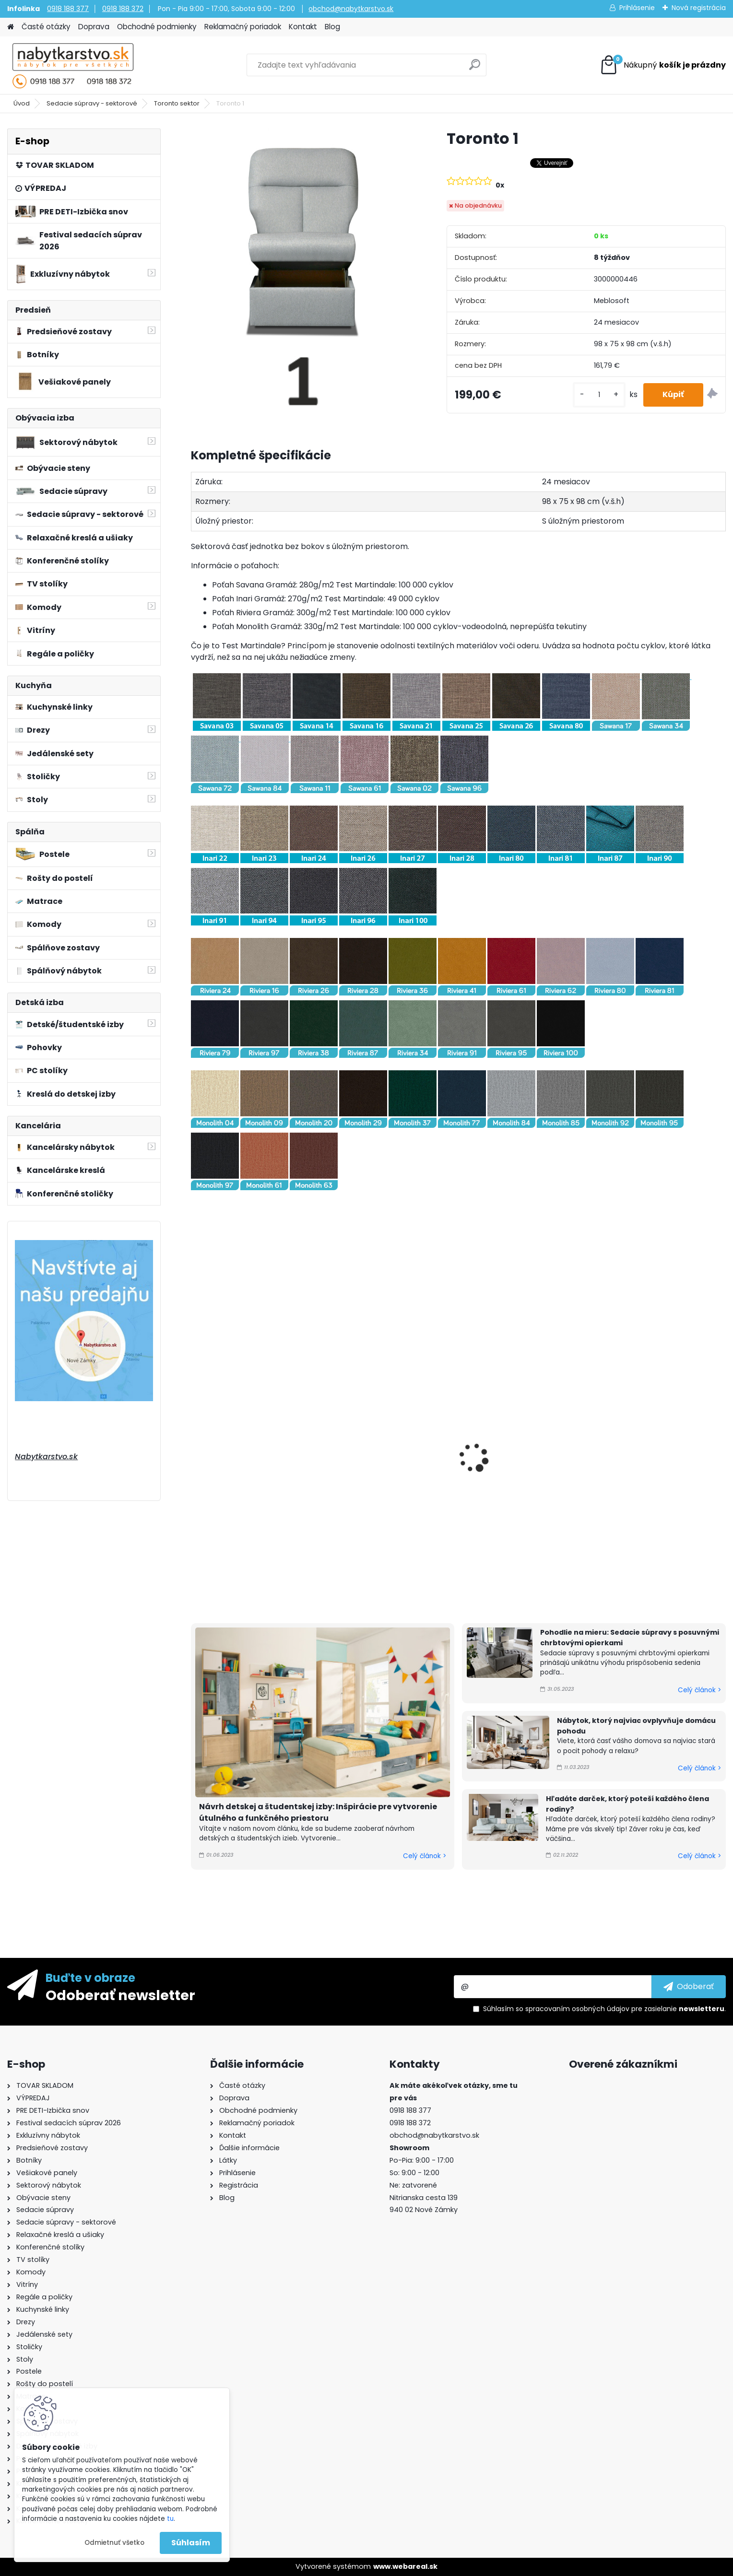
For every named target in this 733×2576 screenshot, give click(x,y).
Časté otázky (46, 27)
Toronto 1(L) (219, 1483)
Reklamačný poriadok (242, 27)
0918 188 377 (68, 8)
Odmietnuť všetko (114, 2542)
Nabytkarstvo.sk (46, 1456)
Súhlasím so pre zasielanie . (604, 2009)
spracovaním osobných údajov (577, 2009)
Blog (332, 27)
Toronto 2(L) (627, 1446)
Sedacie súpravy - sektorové (92, 103)
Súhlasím (190, 2542)
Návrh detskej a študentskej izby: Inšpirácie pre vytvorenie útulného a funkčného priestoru (318, 1812)
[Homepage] (10, 27)
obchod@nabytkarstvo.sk (350, 8)
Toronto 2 (487, 1439)
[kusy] (599, 394)
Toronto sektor (177, 103)
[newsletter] (688, 1987)
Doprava (93, 27)
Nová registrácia (699, 7)
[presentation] (194, 1447)
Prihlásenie (637, 7)
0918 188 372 (122, 8)
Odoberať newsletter (120, 1995)
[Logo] (73, 65)
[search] (474, 68)
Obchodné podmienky (157, 27)
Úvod (21, 103)
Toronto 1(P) (356, 1483)
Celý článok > (424, 1856)
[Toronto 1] (303, 272)
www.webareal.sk (405, 2566)
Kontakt (303, 27)
